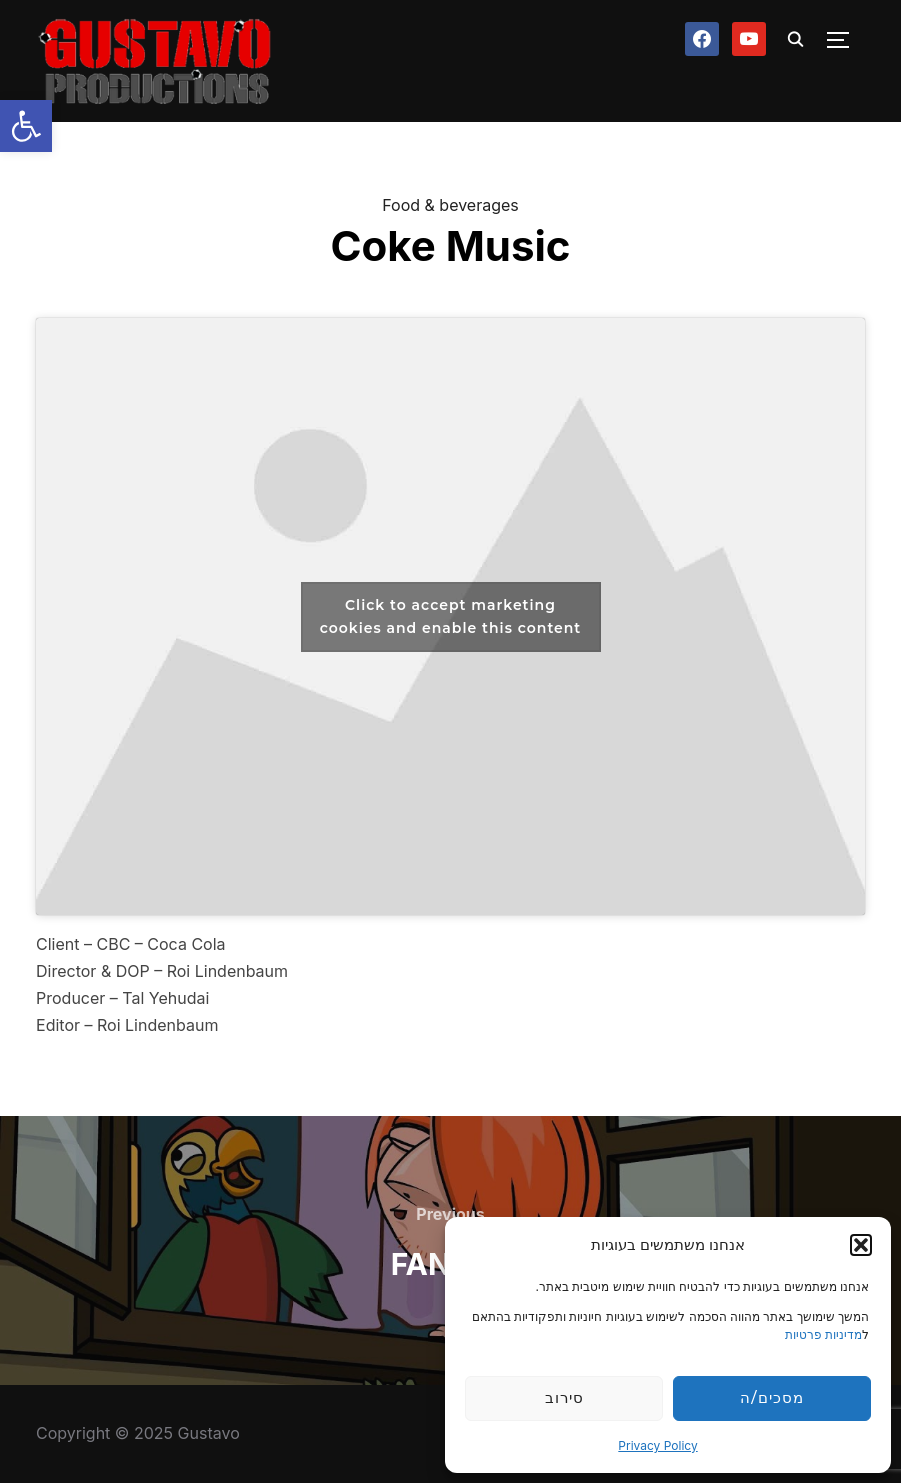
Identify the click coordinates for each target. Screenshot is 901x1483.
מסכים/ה (771, 1397)
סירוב (564, 1397)
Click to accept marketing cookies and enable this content (451, 616)
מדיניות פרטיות (823, 1334)
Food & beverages (450, 205)
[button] (26, 126)
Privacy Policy (657, 1445)
